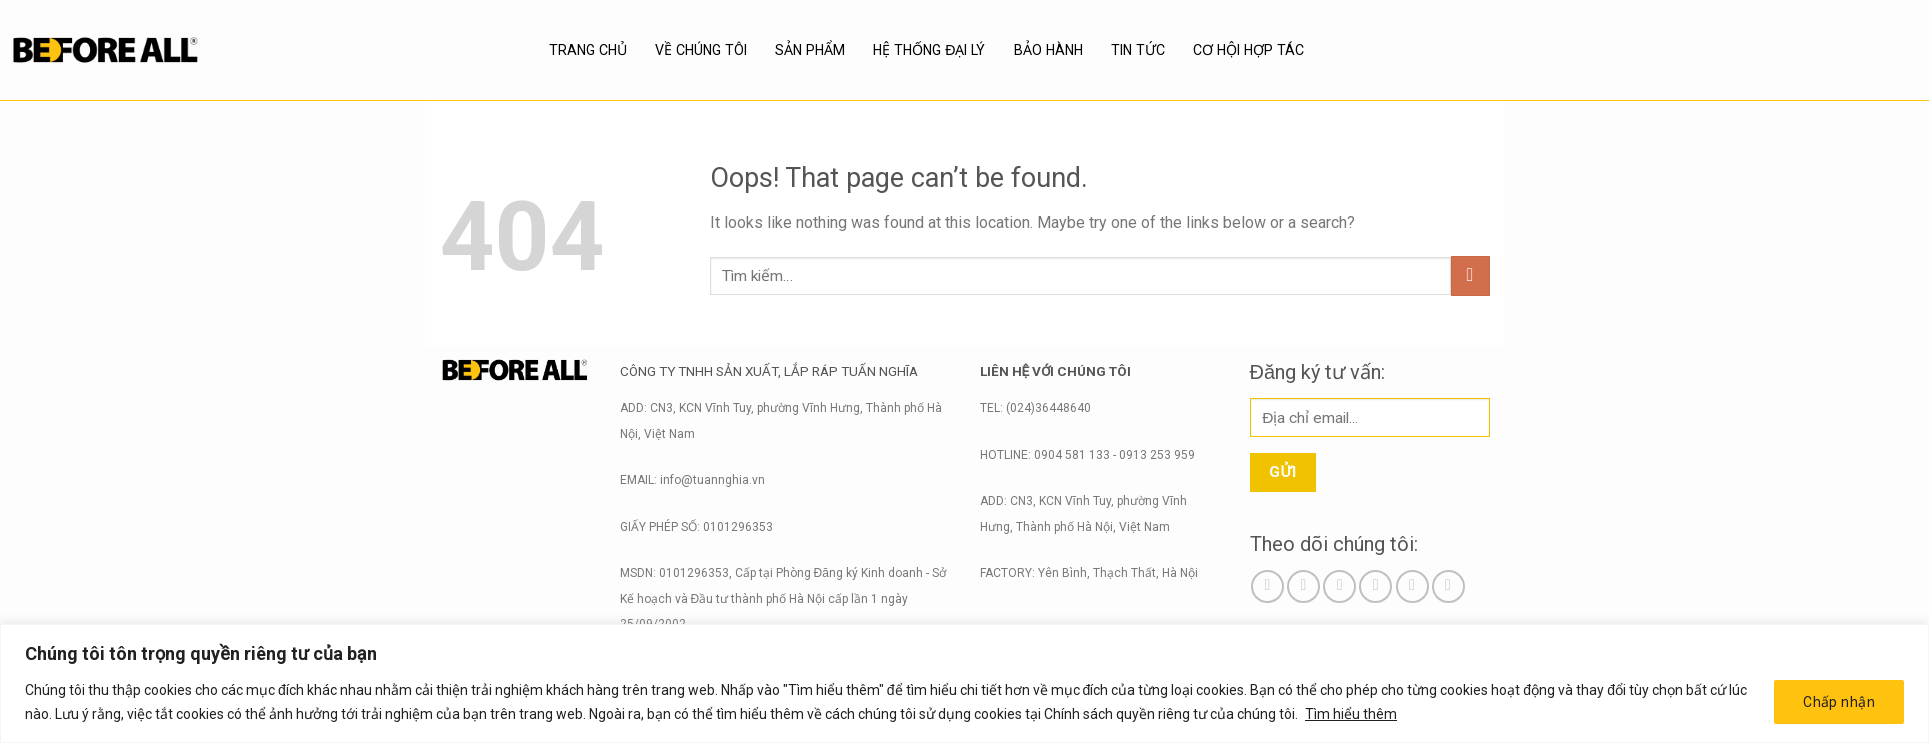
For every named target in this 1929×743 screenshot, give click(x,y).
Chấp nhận (1839, 702)
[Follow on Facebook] (1267, 586)
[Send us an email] (1375, 586)
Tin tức (1138, 50)
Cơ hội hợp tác (1249, 50)
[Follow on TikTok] (1339, 586)
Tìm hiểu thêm (1351, 714)
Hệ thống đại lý (929, 50)
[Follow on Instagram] (1303, 586)
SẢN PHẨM (810, 50)
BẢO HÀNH (1048, 50)
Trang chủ (587, 50)
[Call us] (1412, 586)
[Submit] (1470, 275)
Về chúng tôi (701, 50)
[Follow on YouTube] (1448, 586)
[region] (964, 683)
